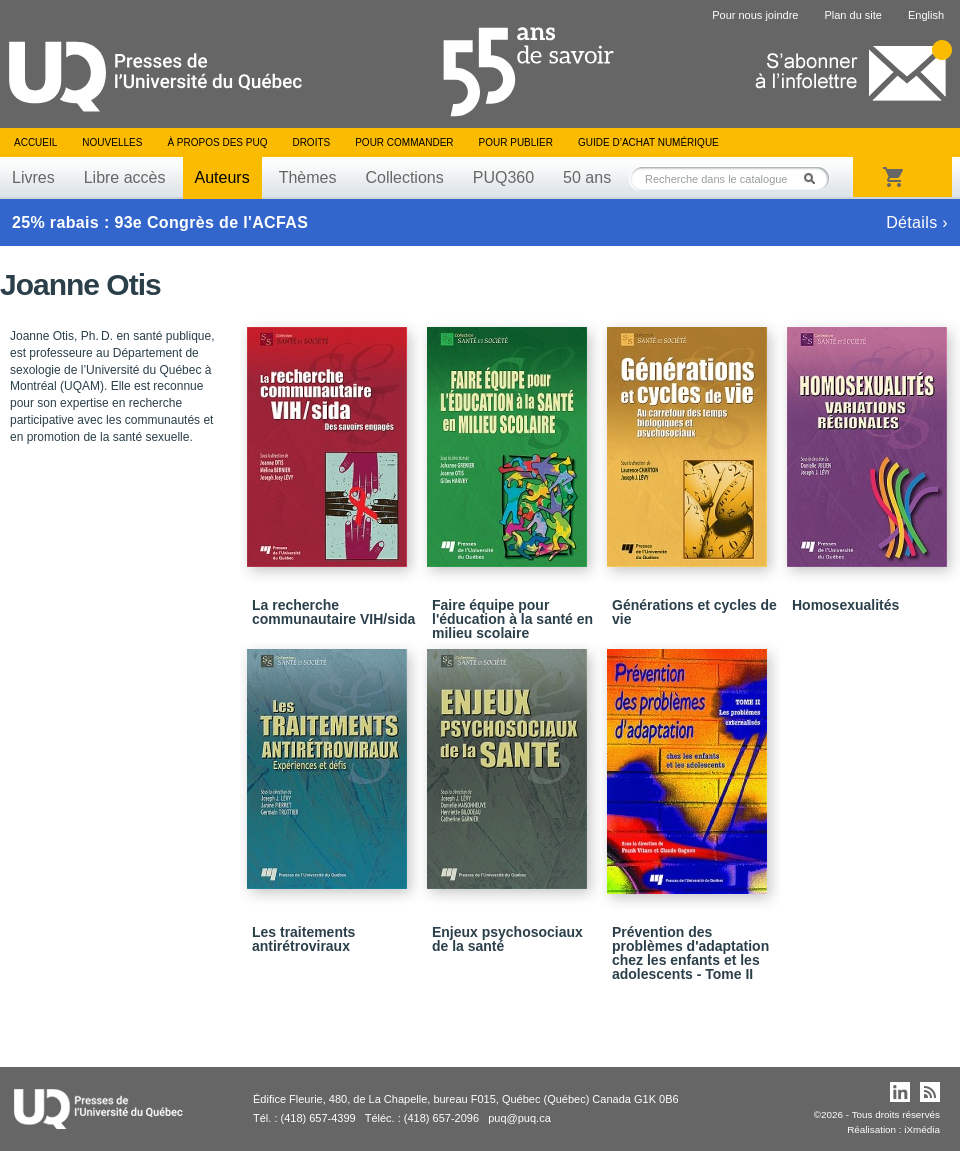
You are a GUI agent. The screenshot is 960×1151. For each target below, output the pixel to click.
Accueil (35, 142)
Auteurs (222, 177)
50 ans (587, 177)
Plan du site (852, 15)
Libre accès (125, 177)
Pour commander (404, 142)
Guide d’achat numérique (648, 142)
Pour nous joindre (755, 15)
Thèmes (308, 177)
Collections (404, 177)
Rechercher (815, 178)
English (926, 15)
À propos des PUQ (217, 142)
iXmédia (922, 1129)
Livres (33, 177)
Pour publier (516, 142)
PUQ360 (503, 177)
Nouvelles (112, 142)
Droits (311, 142)
